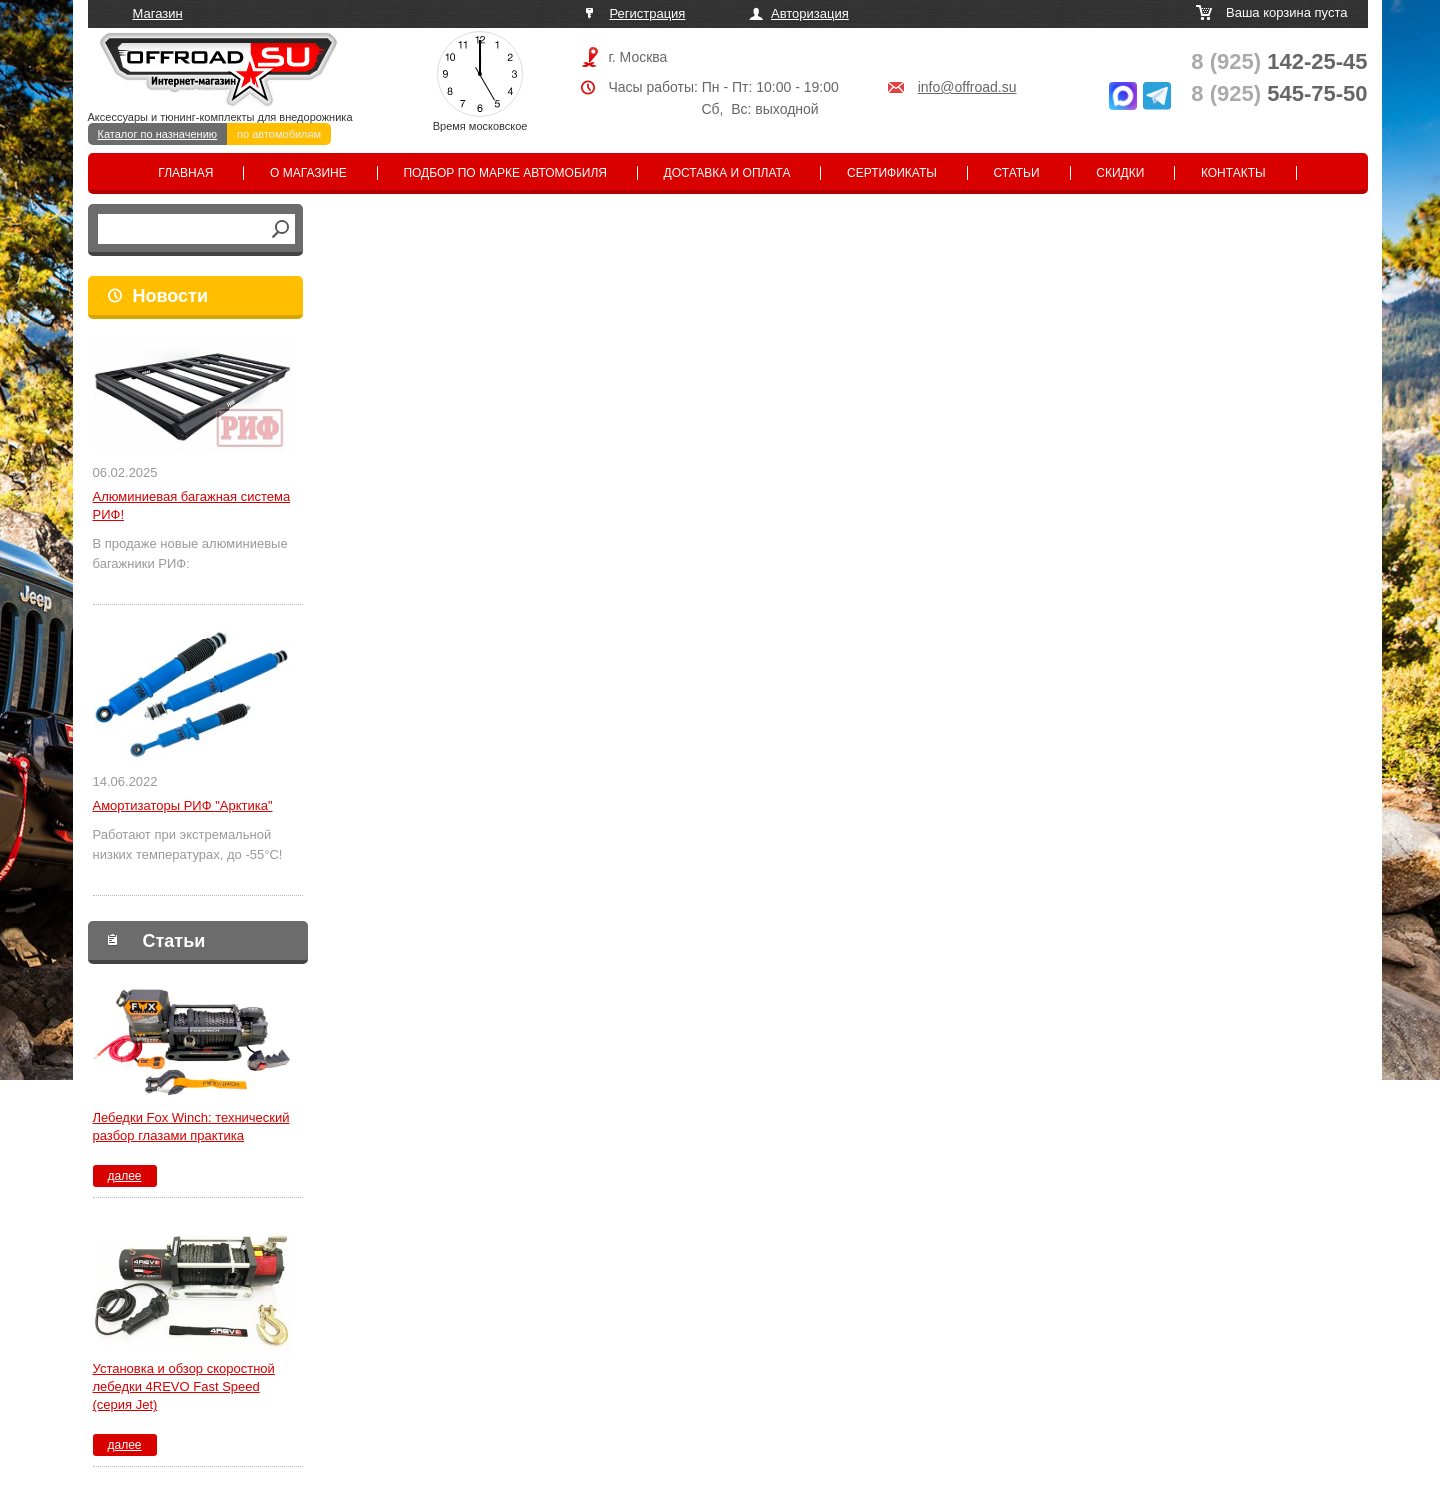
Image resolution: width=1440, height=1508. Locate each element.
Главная (185, 173)
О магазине (308, 173)
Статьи (1017, 173)
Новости (170, 296)
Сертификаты (892, 173)
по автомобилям (279, 134)
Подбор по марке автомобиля (505, 173)
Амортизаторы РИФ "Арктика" (183, 805)
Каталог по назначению (158, 134)
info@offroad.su (967, 87)
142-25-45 (1279, 61)
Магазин (158, 13)
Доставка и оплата (727, 173)
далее (124, 1176)
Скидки (1120, 173)
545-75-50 (1279, 93)
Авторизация (810, 13)
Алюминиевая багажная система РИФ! (192, 505)
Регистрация (647, 13)
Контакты (1233, 173)
